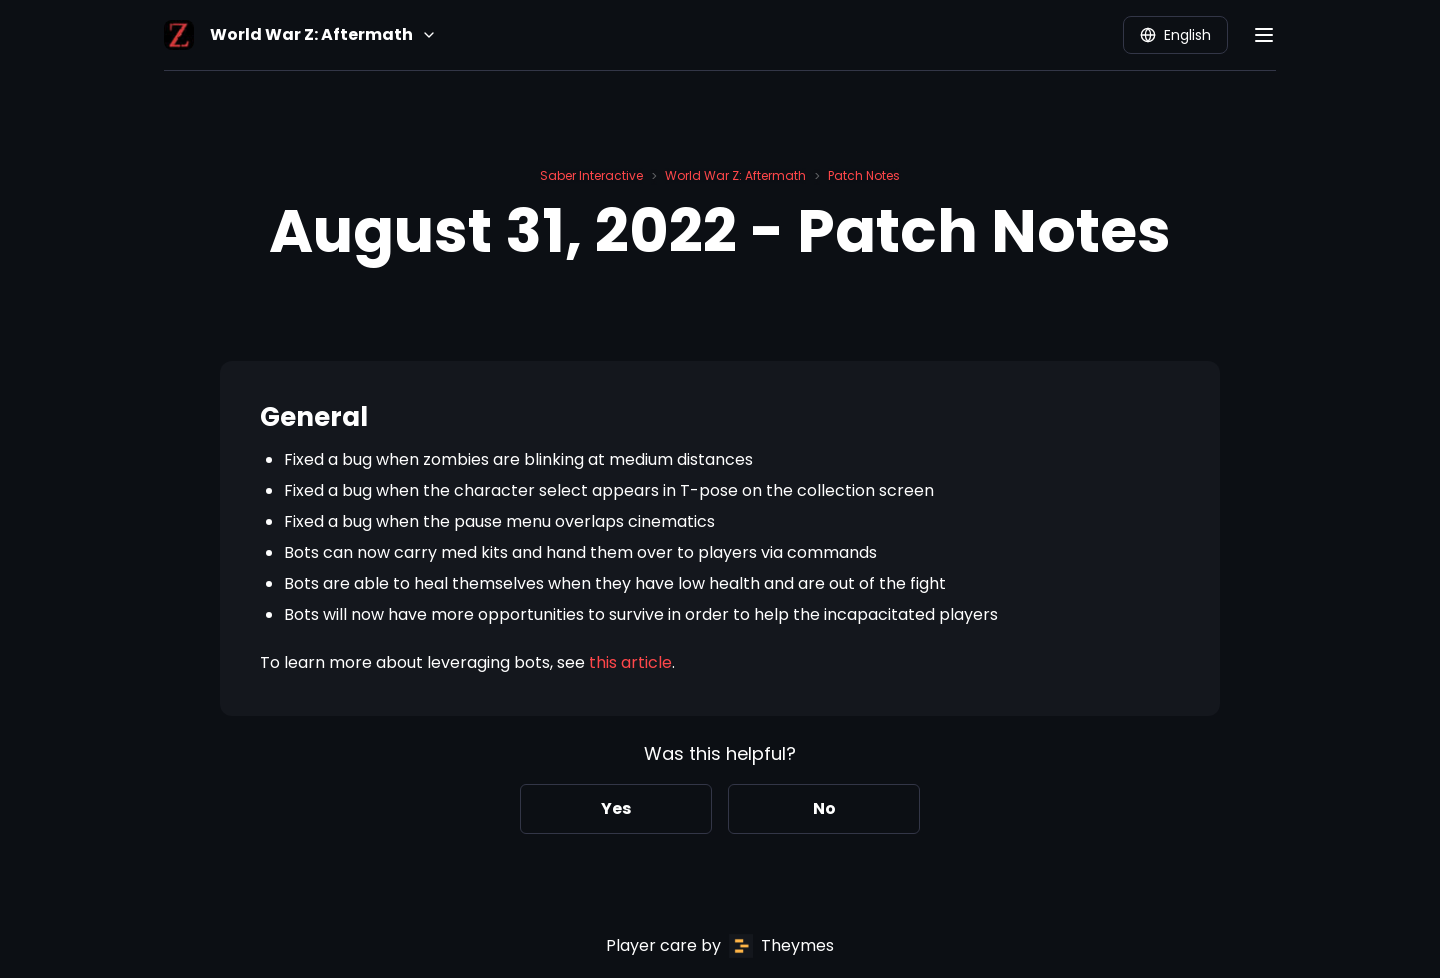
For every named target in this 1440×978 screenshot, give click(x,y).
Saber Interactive (591, 175)
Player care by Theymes (720, 946)
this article (630, 662)
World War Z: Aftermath (735, 175)
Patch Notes (864, 175)
